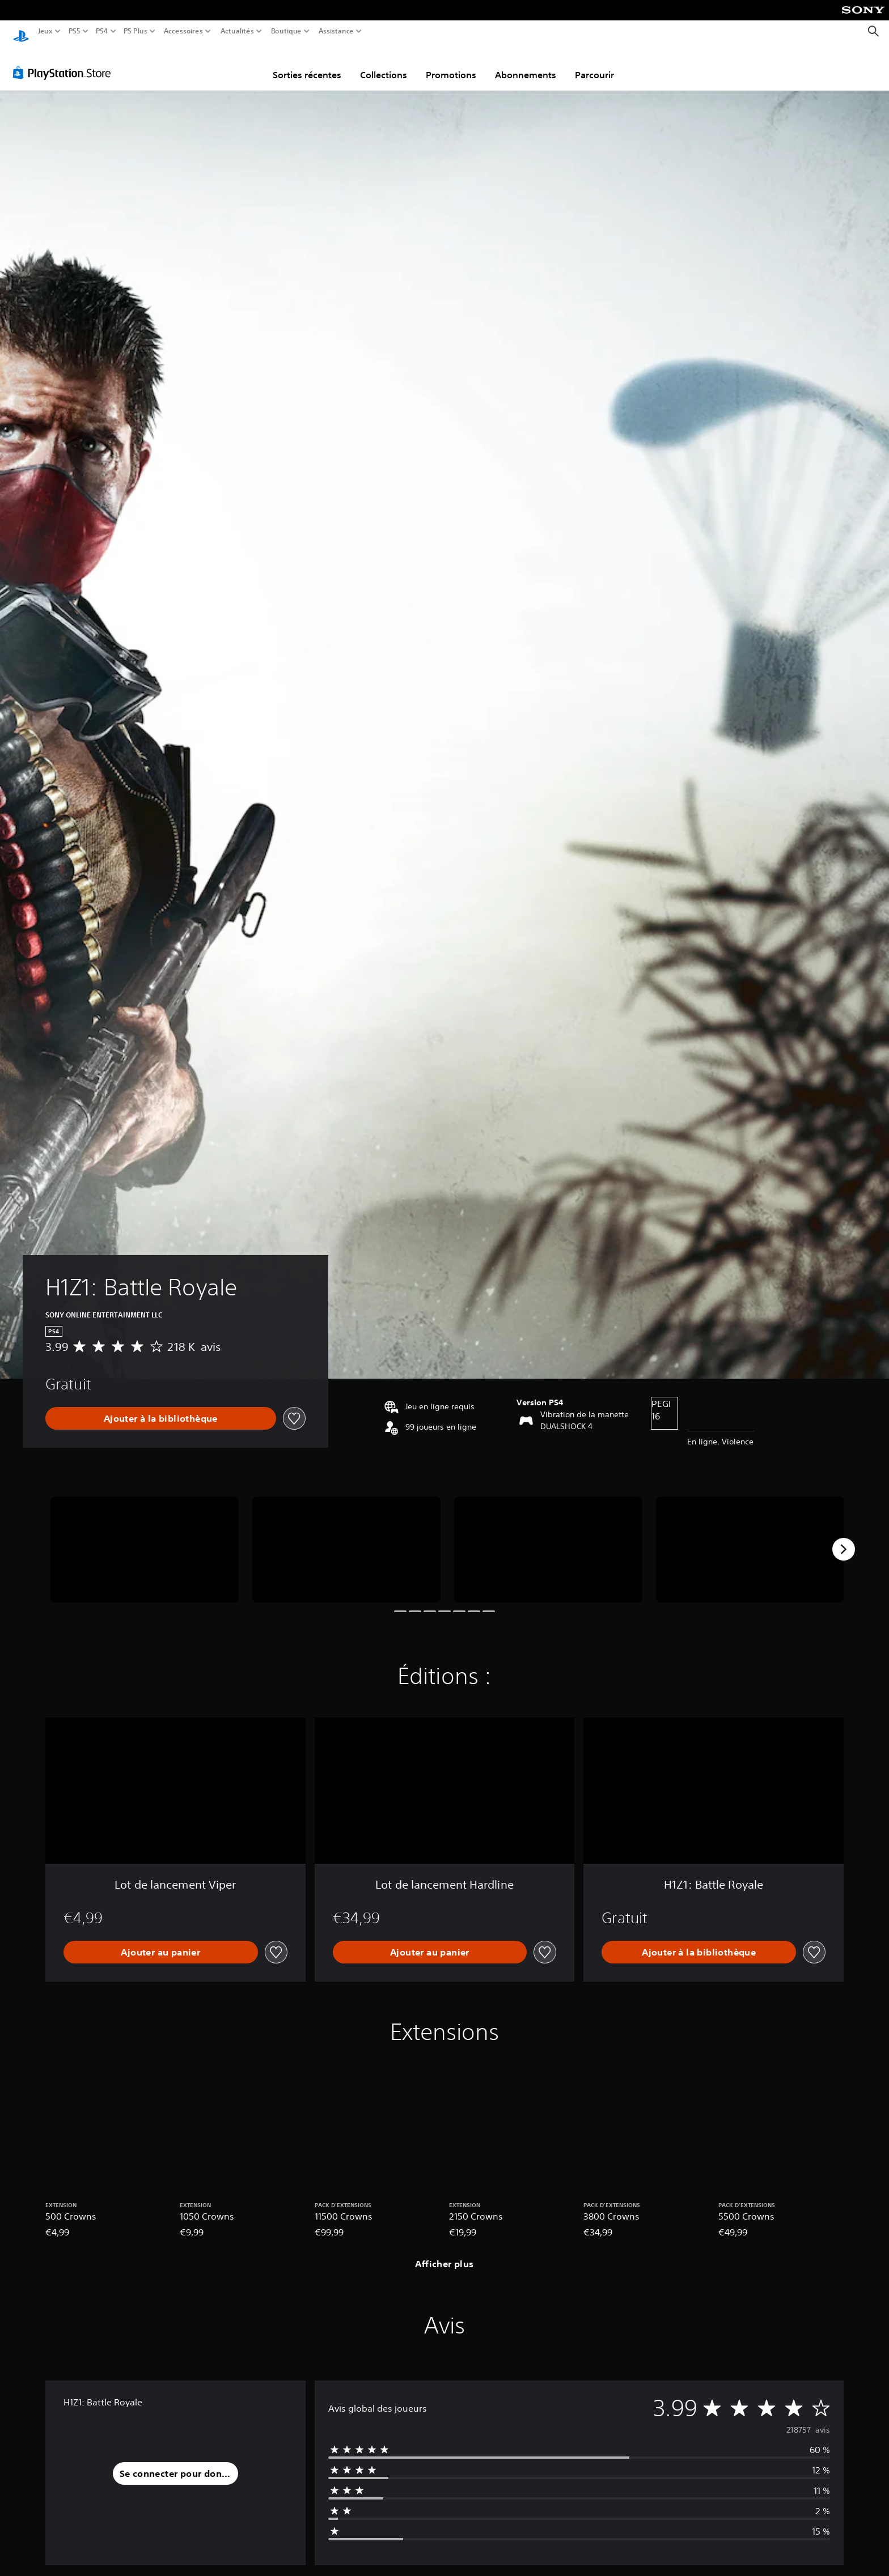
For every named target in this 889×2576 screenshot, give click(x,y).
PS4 (101, 31)
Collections (383, 64)
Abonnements (525, 64)
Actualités (237, 31)
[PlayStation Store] (65, 62)
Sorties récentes (307, 64)
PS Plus (135, 31)
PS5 (74, 31)
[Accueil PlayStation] (21, 31)
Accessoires (182, 31)
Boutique (286, 31)
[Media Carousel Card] (144, 1539)
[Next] (843, 1538)
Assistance (336, 31)
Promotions (451, 64)
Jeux (45, 31)
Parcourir (594, 64)
